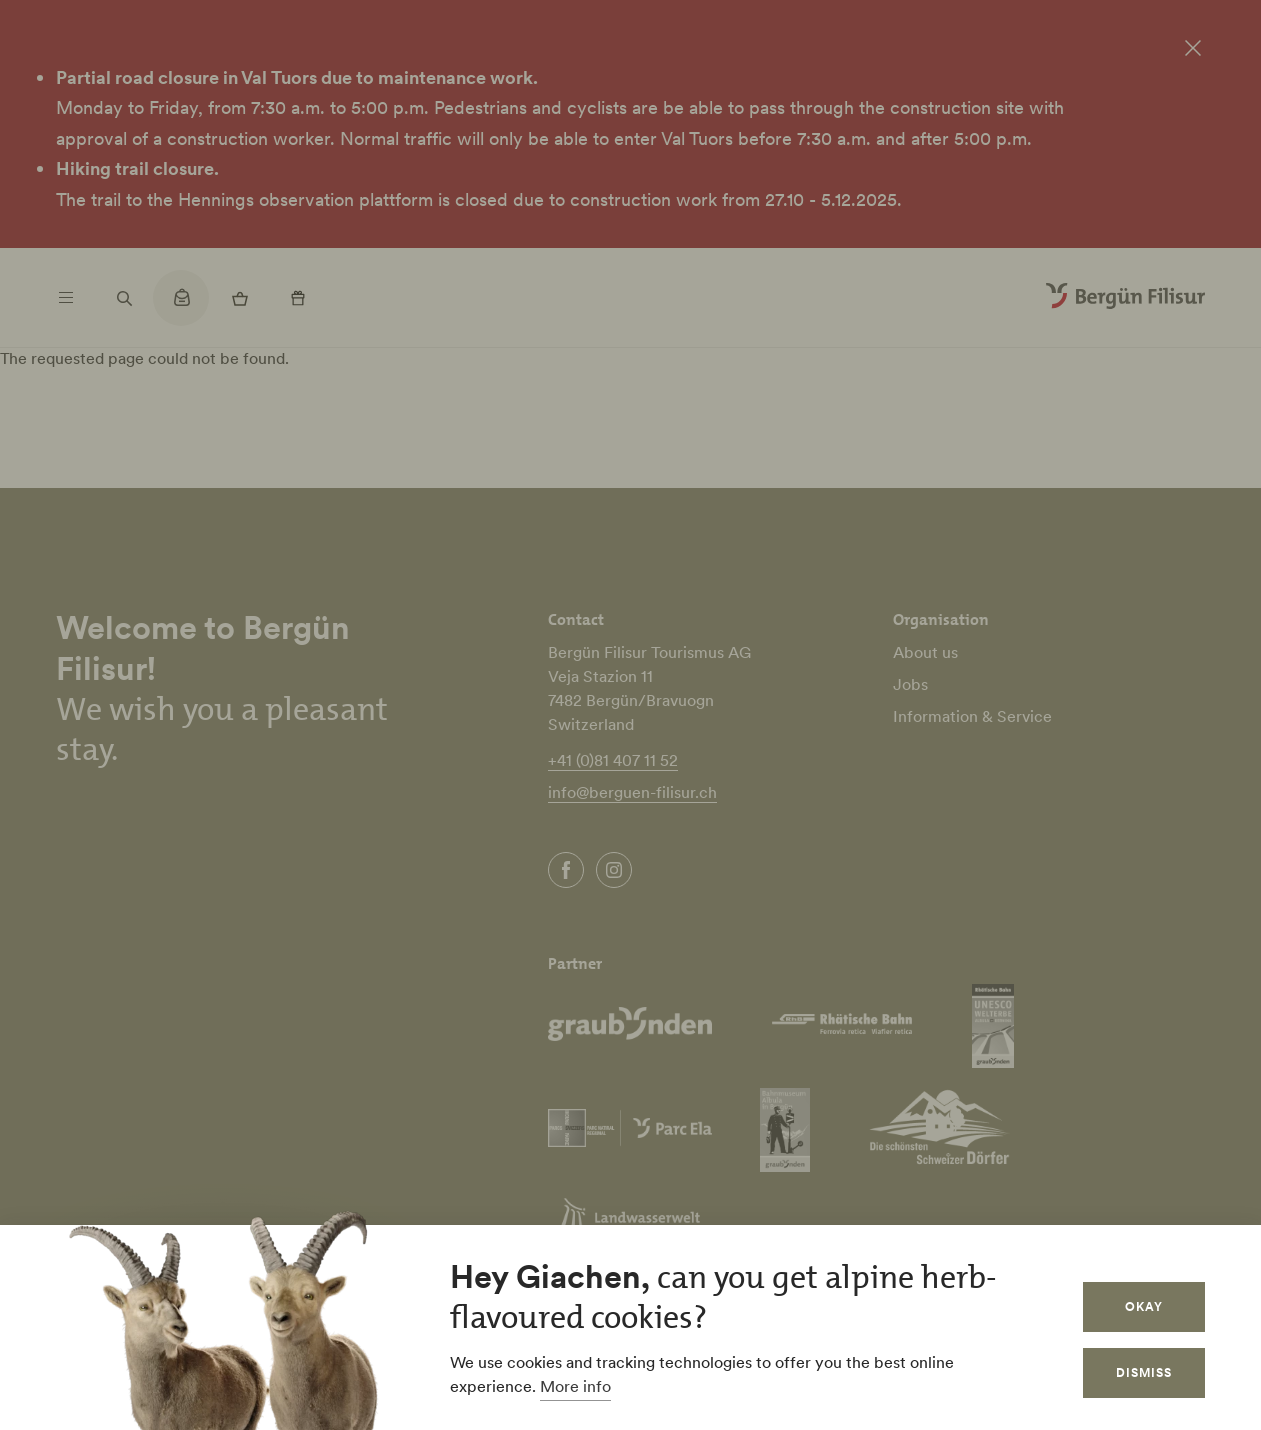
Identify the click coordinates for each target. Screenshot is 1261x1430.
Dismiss (1144, 1372)
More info (575, 1386)
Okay (1144, 1306)
